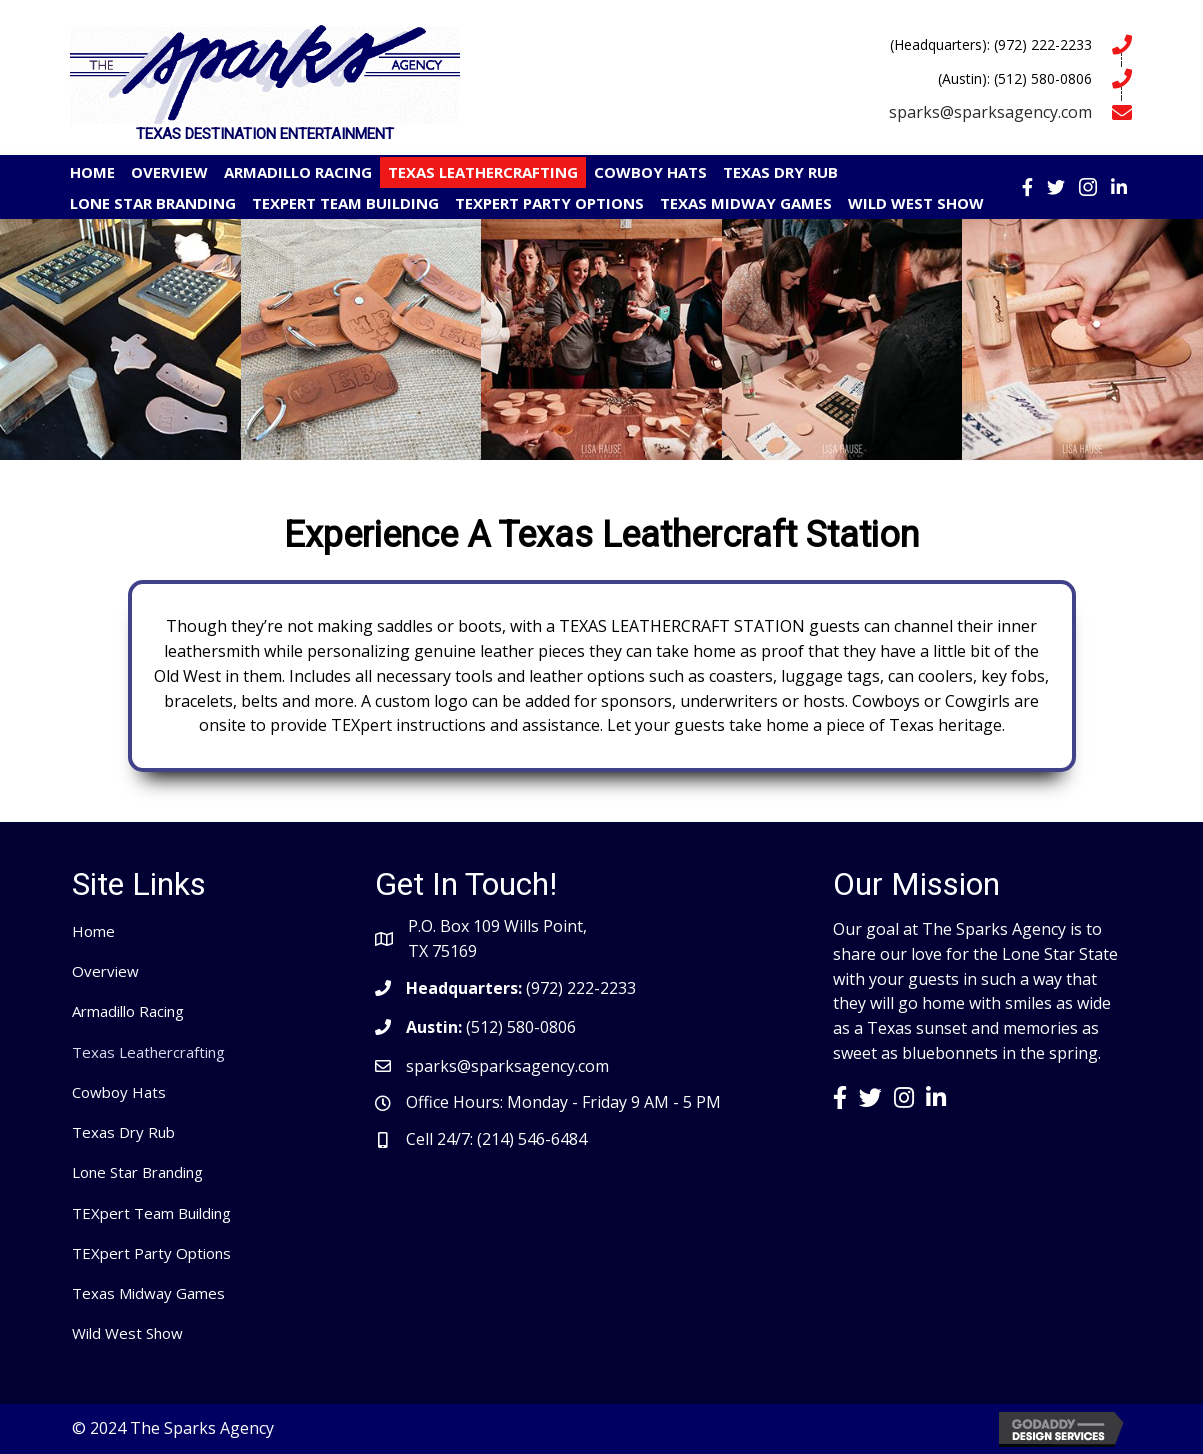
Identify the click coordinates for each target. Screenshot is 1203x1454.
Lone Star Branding (137, 1172)
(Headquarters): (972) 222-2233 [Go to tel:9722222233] (991, 44)
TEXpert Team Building (151, 1213)
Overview (105, 971)
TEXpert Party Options (151, 1253)
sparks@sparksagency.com (990, 112)
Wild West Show (127, 1333)
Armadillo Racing (128, 1011)
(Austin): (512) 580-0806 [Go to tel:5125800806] (1015, 78)
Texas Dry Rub (123, 1132)
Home (93, 931)
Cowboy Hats (119, 1092)
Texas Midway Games (148, 1293)
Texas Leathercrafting (148, 1052)
